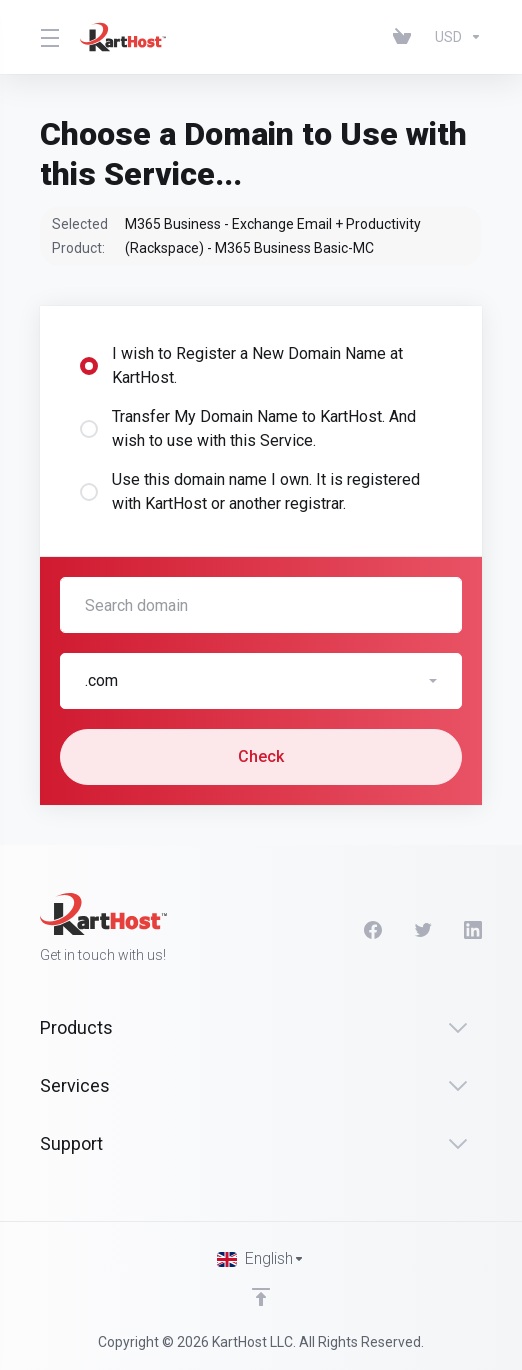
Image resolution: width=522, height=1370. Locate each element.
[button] (261, 681)
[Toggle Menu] (48, 37)
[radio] (89, 366)
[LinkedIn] (473, 930)
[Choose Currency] (454, 37)
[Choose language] (261, 1259)
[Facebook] (373, 930)
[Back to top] (261, 1297)
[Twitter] (423, 930)
